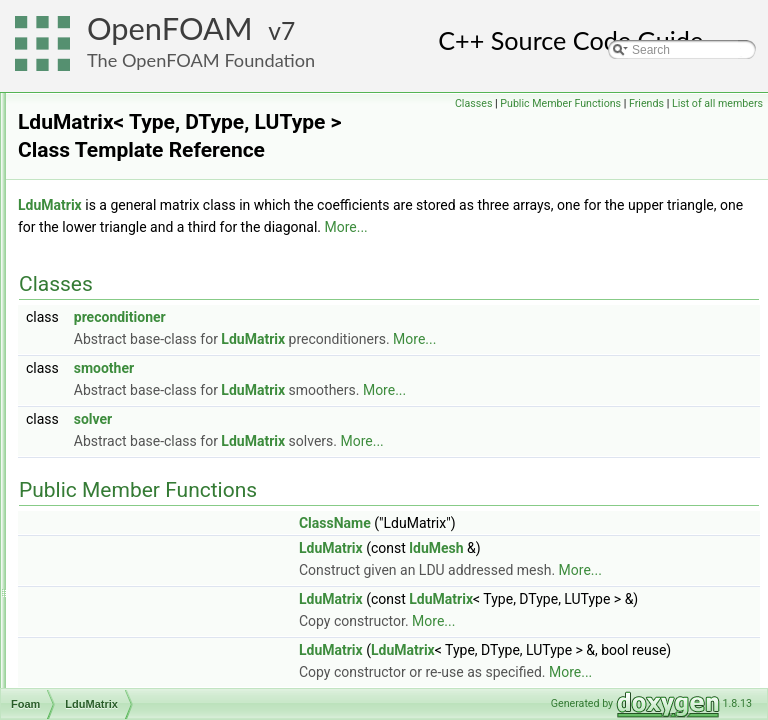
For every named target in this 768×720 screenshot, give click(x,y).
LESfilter (104, 555)
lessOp (100, 665)
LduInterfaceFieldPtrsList (148, 379)
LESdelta (106, 533)
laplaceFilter (114, 181)
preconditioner (370, 367)
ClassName (585, 573)
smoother (354, 418)
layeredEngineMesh (135, 247)
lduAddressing (120, 291)
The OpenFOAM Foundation (201, 60)
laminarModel (118, 115)
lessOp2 (104, 687)
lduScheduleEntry (129, 489)
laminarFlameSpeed (135, 93)
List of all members (717, 125)
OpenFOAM (170, 28)
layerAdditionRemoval (140, 225)
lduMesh (104, 445)
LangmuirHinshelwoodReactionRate (177, 159)
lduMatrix (106, 423)
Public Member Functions (654, 103)
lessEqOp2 (111, 621)
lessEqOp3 (111, 643)
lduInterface (113, 313)
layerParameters (126, 269)
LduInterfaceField (128, 335)
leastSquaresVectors (137, 511)
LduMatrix (108, 401)
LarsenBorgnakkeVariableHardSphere (183, 203)
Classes (567, 103)
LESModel (109, 577)
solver (343, 469)
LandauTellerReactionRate (152, 137)
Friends (740, 103)
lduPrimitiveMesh (127, 467)
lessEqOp (108, 599)
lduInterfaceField (126, 357)
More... (350, 277)
